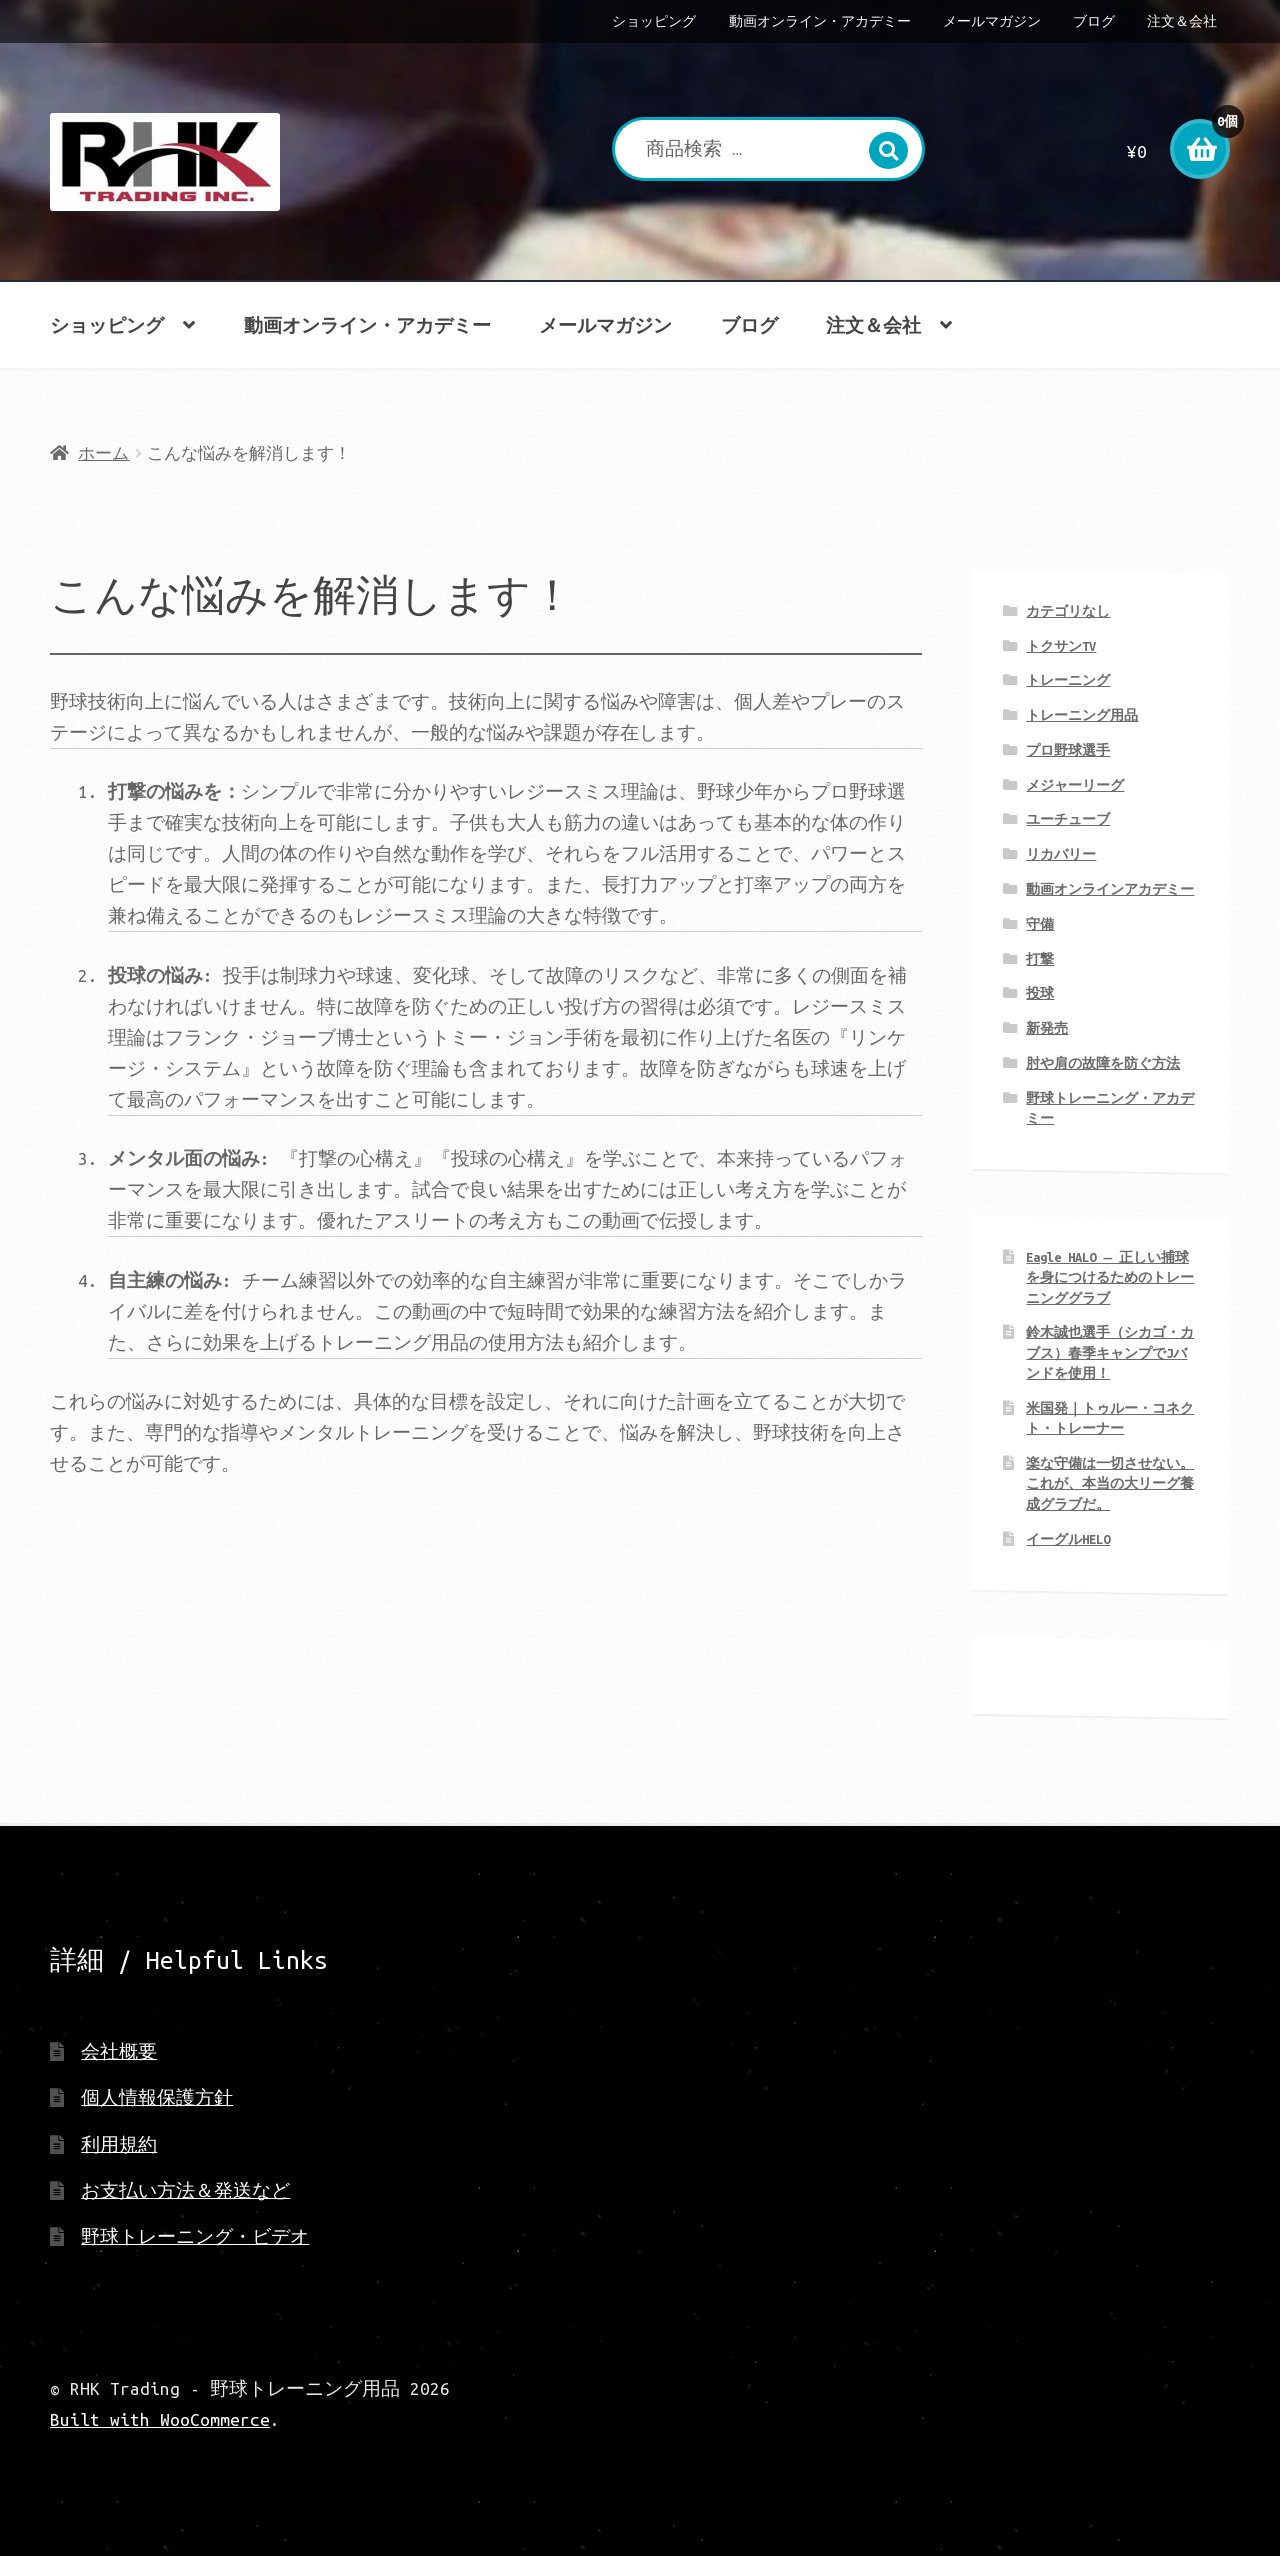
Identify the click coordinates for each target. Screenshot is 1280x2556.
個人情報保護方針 (157, 2097)
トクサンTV (1061, 646)
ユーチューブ (1068, 819)
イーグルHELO (1068, 1539)
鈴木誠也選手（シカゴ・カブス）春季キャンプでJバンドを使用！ (1110, 1352)
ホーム (103, 453)
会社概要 (119, 2051)
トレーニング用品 (1082, 715)
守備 (1040, 924)
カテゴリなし (1068, 611)
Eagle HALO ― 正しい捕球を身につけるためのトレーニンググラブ (1110, 1277)
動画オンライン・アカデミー (820, 21)
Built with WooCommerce (160, 2419)
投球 (1040, 993)
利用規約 (119, 2144)
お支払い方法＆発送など (185, 2190)
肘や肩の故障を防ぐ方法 (1103, 1063)
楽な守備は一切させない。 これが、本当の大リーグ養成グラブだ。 (1110, 1483)
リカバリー (1061, 854)
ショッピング (654, 21)
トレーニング (1068, 680)
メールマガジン (992, 21)
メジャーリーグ (1075, 785)
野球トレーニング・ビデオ (195, 2236)
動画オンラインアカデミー (1110, 889)
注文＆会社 (1182, 21)
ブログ (1094, 21)
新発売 (1047, 1028)
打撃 (1040, 959)
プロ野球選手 (1068, 750)
